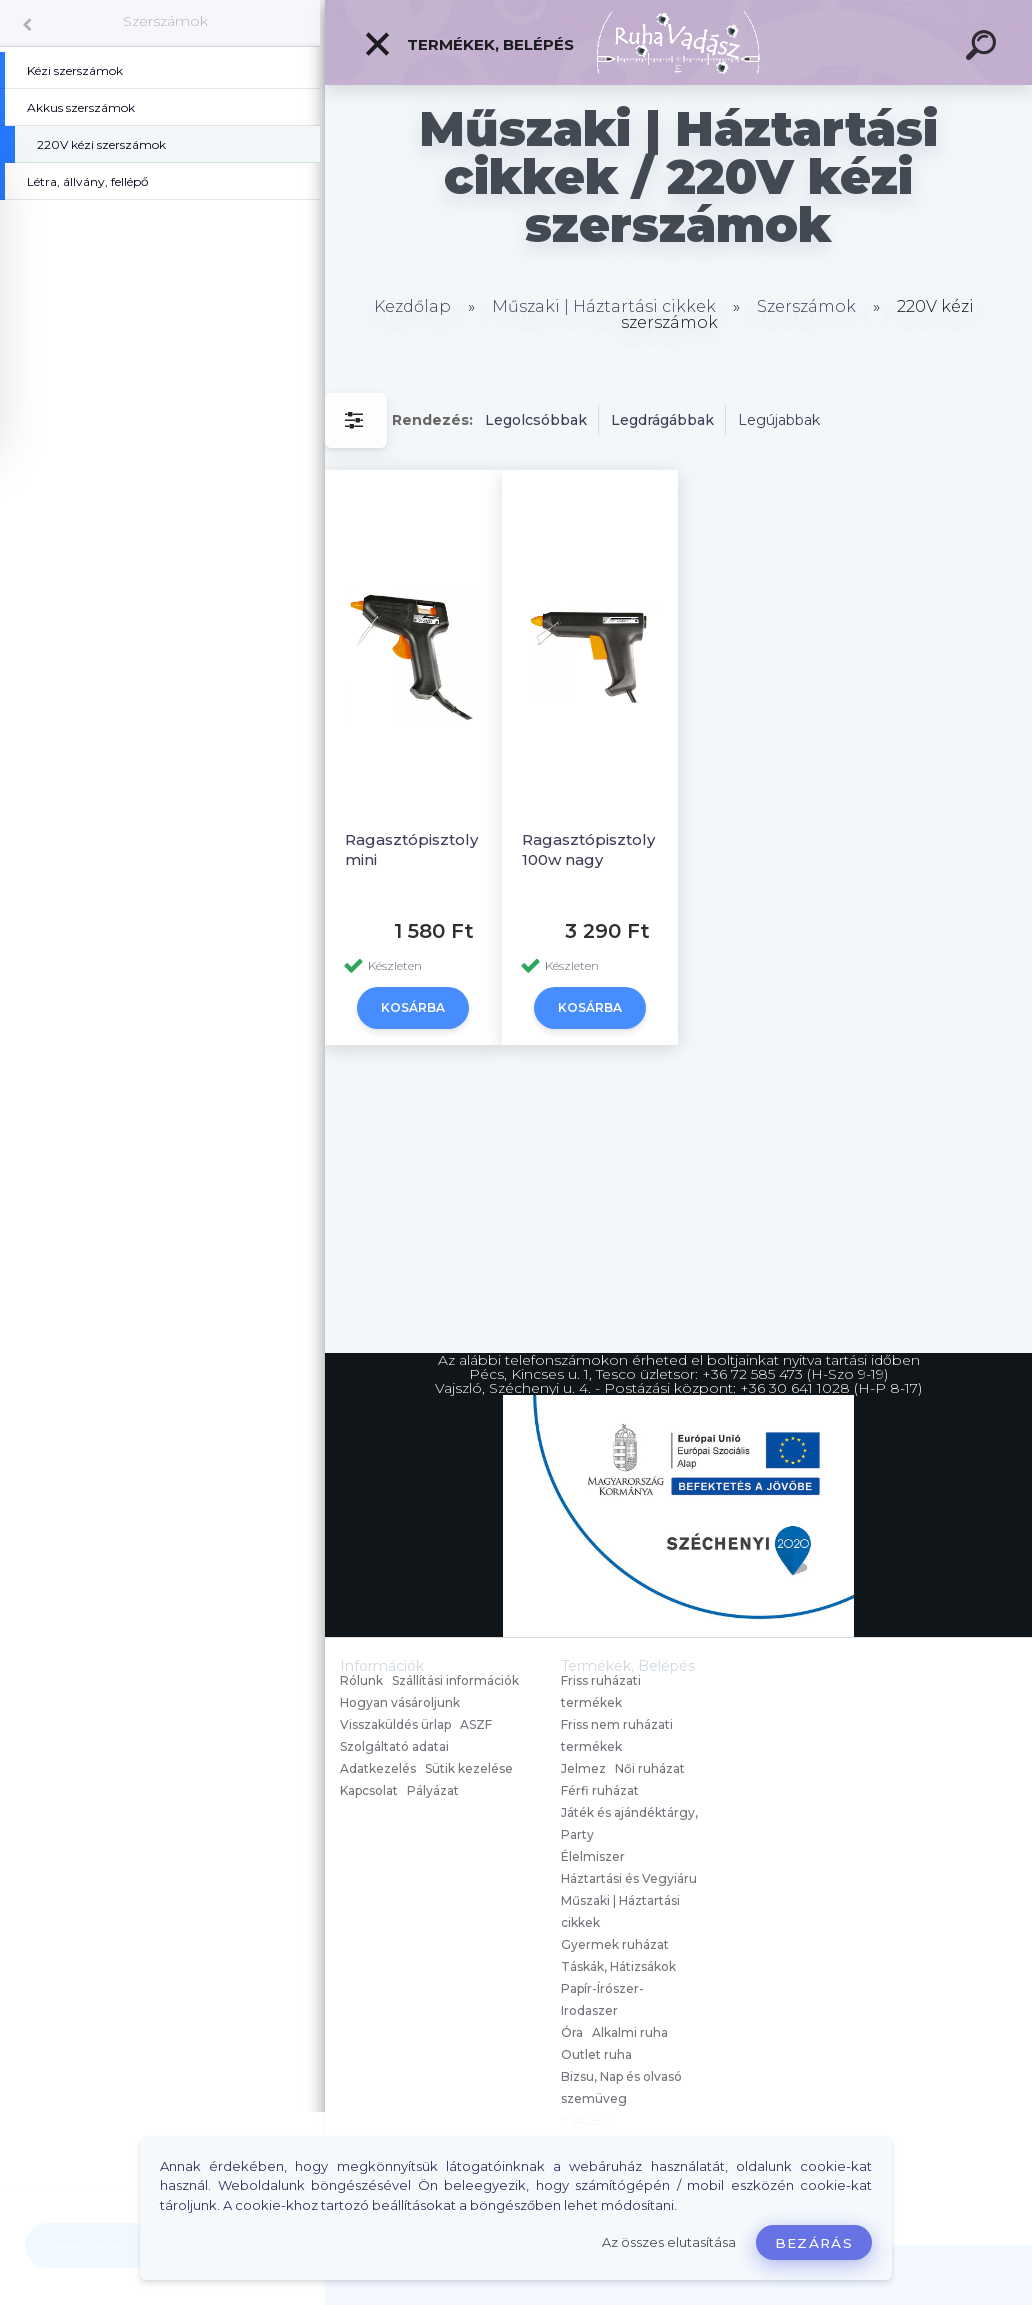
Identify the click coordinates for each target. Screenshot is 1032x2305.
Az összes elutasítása (669, 2242)
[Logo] (678, 42)
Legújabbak (779, 420)
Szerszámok (165, 21)
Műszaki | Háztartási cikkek (604, 306)
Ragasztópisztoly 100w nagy (588, 849)
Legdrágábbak (662, 420)
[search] (984, 48)
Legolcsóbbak (536, 420)
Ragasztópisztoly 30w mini (429, 849)
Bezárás (814, 2243)
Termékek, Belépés (468, 44)
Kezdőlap (412, 306)
